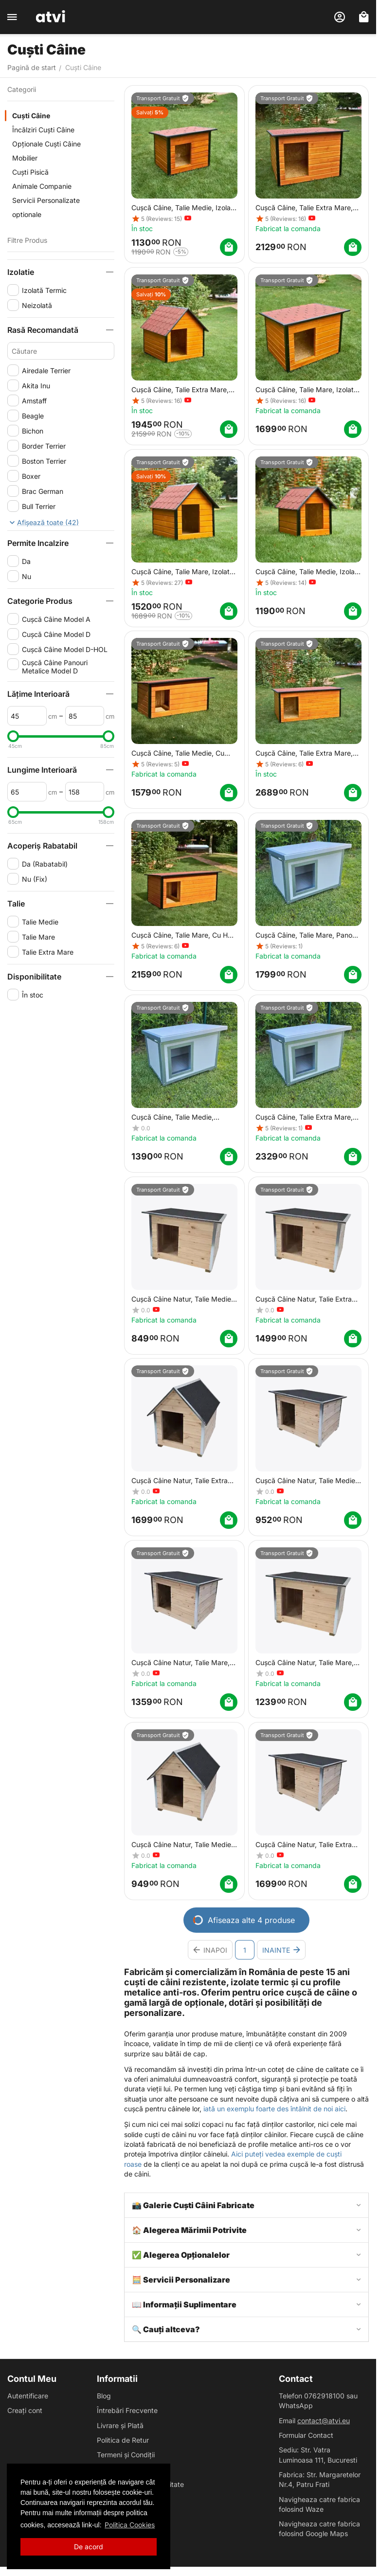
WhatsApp (296, 2405)
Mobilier (24, 158)
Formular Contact (306, 2435)
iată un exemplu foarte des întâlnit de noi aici (274, 2108)
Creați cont (24, 2410)
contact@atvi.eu (323, 2420)
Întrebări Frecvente (127, 2410)
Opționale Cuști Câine (46, 144)
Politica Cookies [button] (130, 2525)
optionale (26, 214)
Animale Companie (42, 186)
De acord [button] (88, 2546)
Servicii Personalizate (46, 200)
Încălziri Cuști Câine (43, 130)
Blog (104, 2396)
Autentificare (27, 2396)
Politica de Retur (123, 2440)
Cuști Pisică (30, 172)
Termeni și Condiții (126, 2454)
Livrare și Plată (120, 2425)
